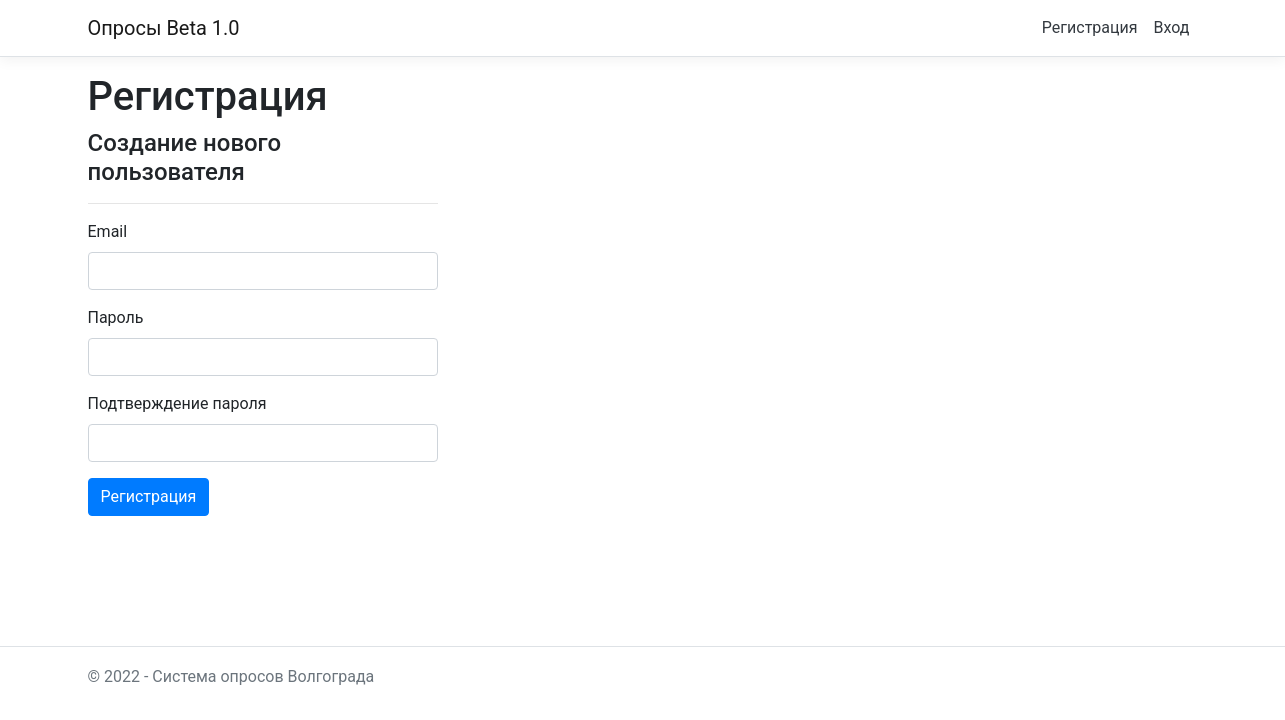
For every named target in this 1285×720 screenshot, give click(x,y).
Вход (1172, 27)
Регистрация (1090, 27)
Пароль (116, 317)
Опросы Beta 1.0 (164, 28)
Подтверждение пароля (177, 403)
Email (108, 231)
